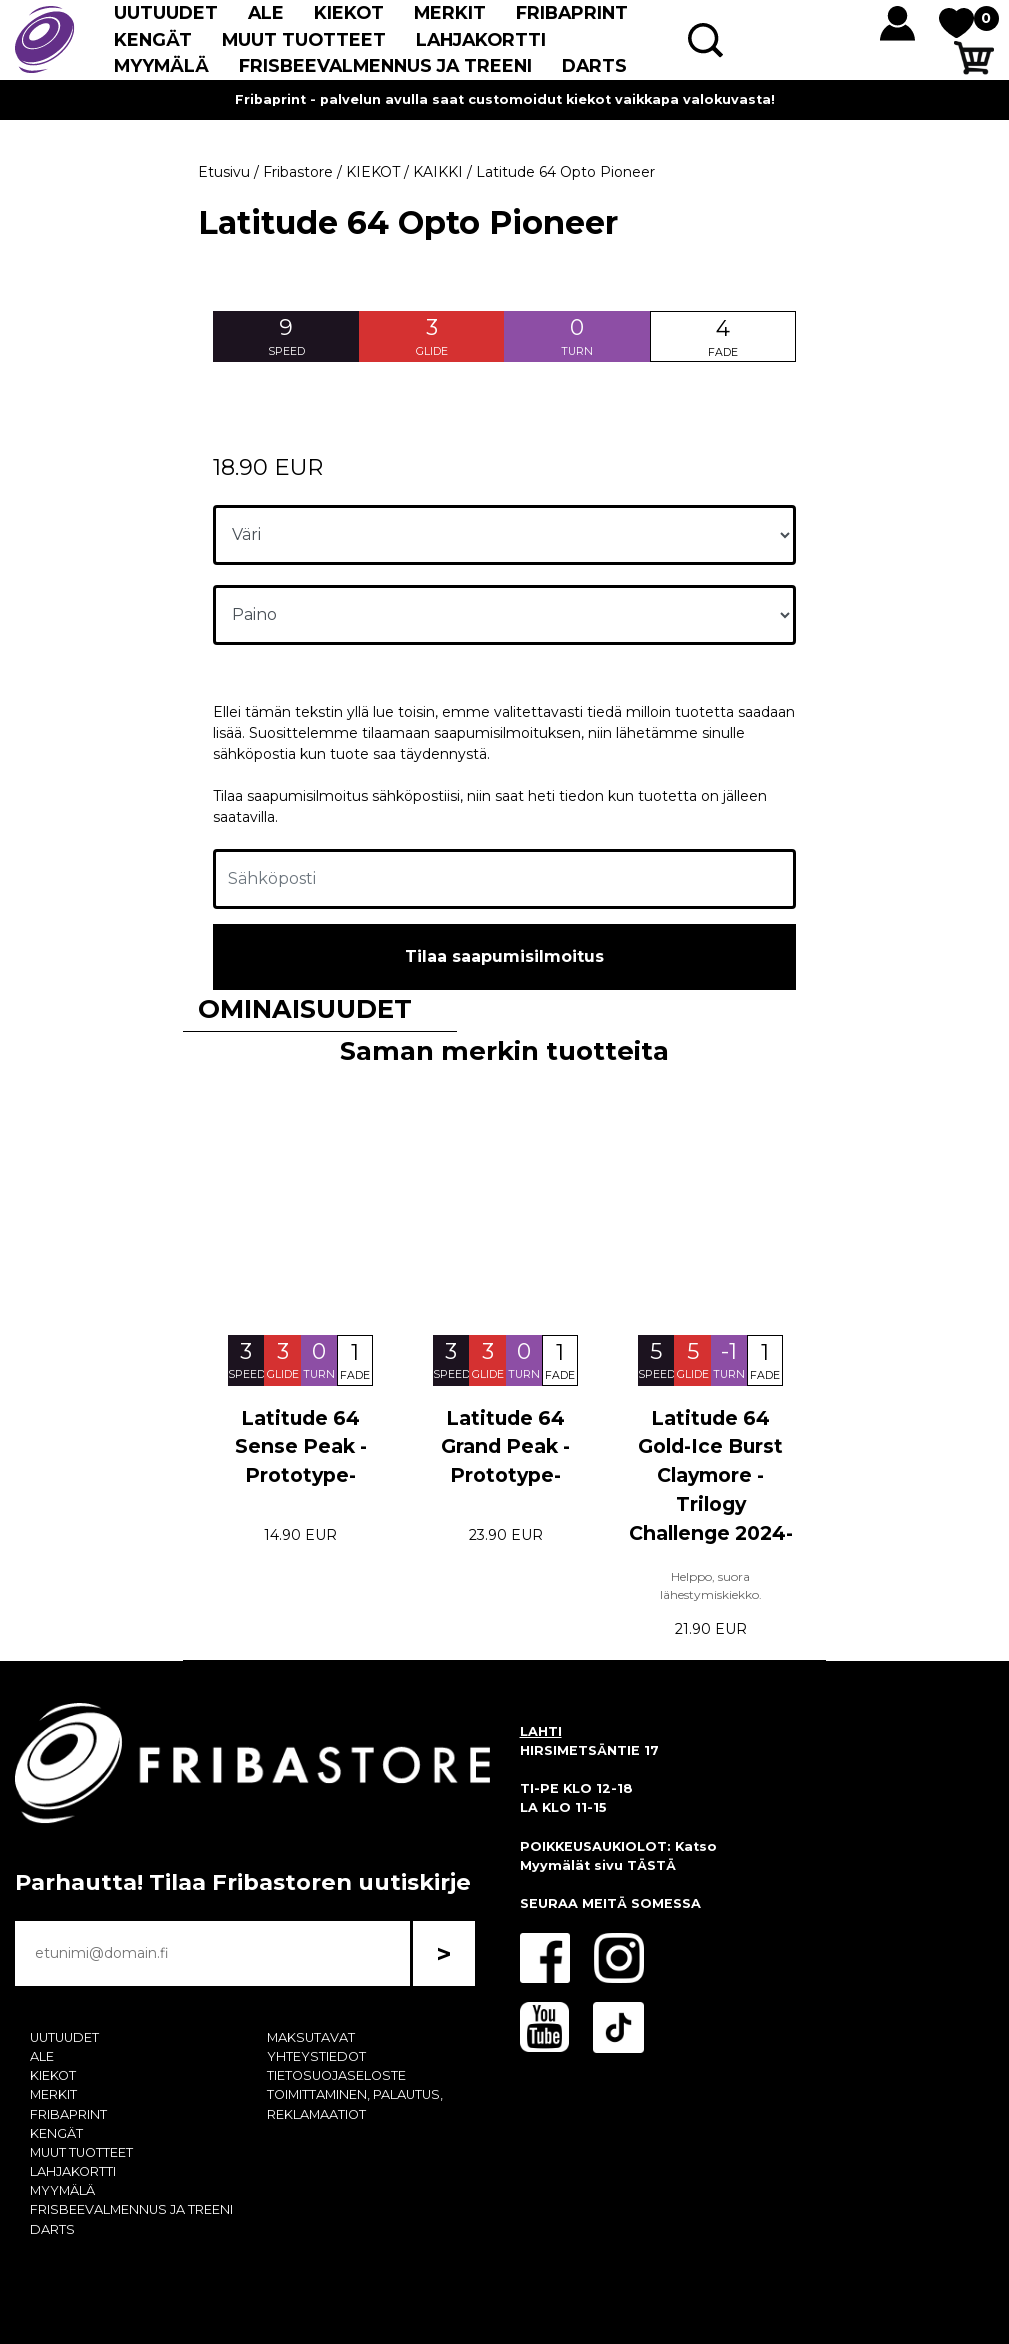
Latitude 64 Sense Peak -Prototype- (301, 1447)
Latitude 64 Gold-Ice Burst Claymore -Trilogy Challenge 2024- (711, 1475)
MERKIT (450, 12)
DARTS (594, 65)
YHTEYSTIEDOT (316, 2056)
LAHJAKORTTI (481, 39)
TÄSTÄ (651, 1865)
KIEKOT (349, 12)
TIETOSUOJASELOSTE (336, 2075)
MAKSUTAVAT (311, 2037)
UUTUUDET (166, 12)
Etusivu (224, 172)
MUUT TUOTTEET (304, 39)
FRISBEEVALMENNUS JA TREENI (385, 65)
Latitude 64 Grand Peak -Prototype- (505, 1447)
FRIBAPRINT (572, 12)
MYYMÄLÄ (161, 65)
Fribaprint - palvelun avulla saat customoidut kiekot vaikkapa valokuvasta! (505, 99)
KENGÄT (153, 39)
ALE (266, 12)
